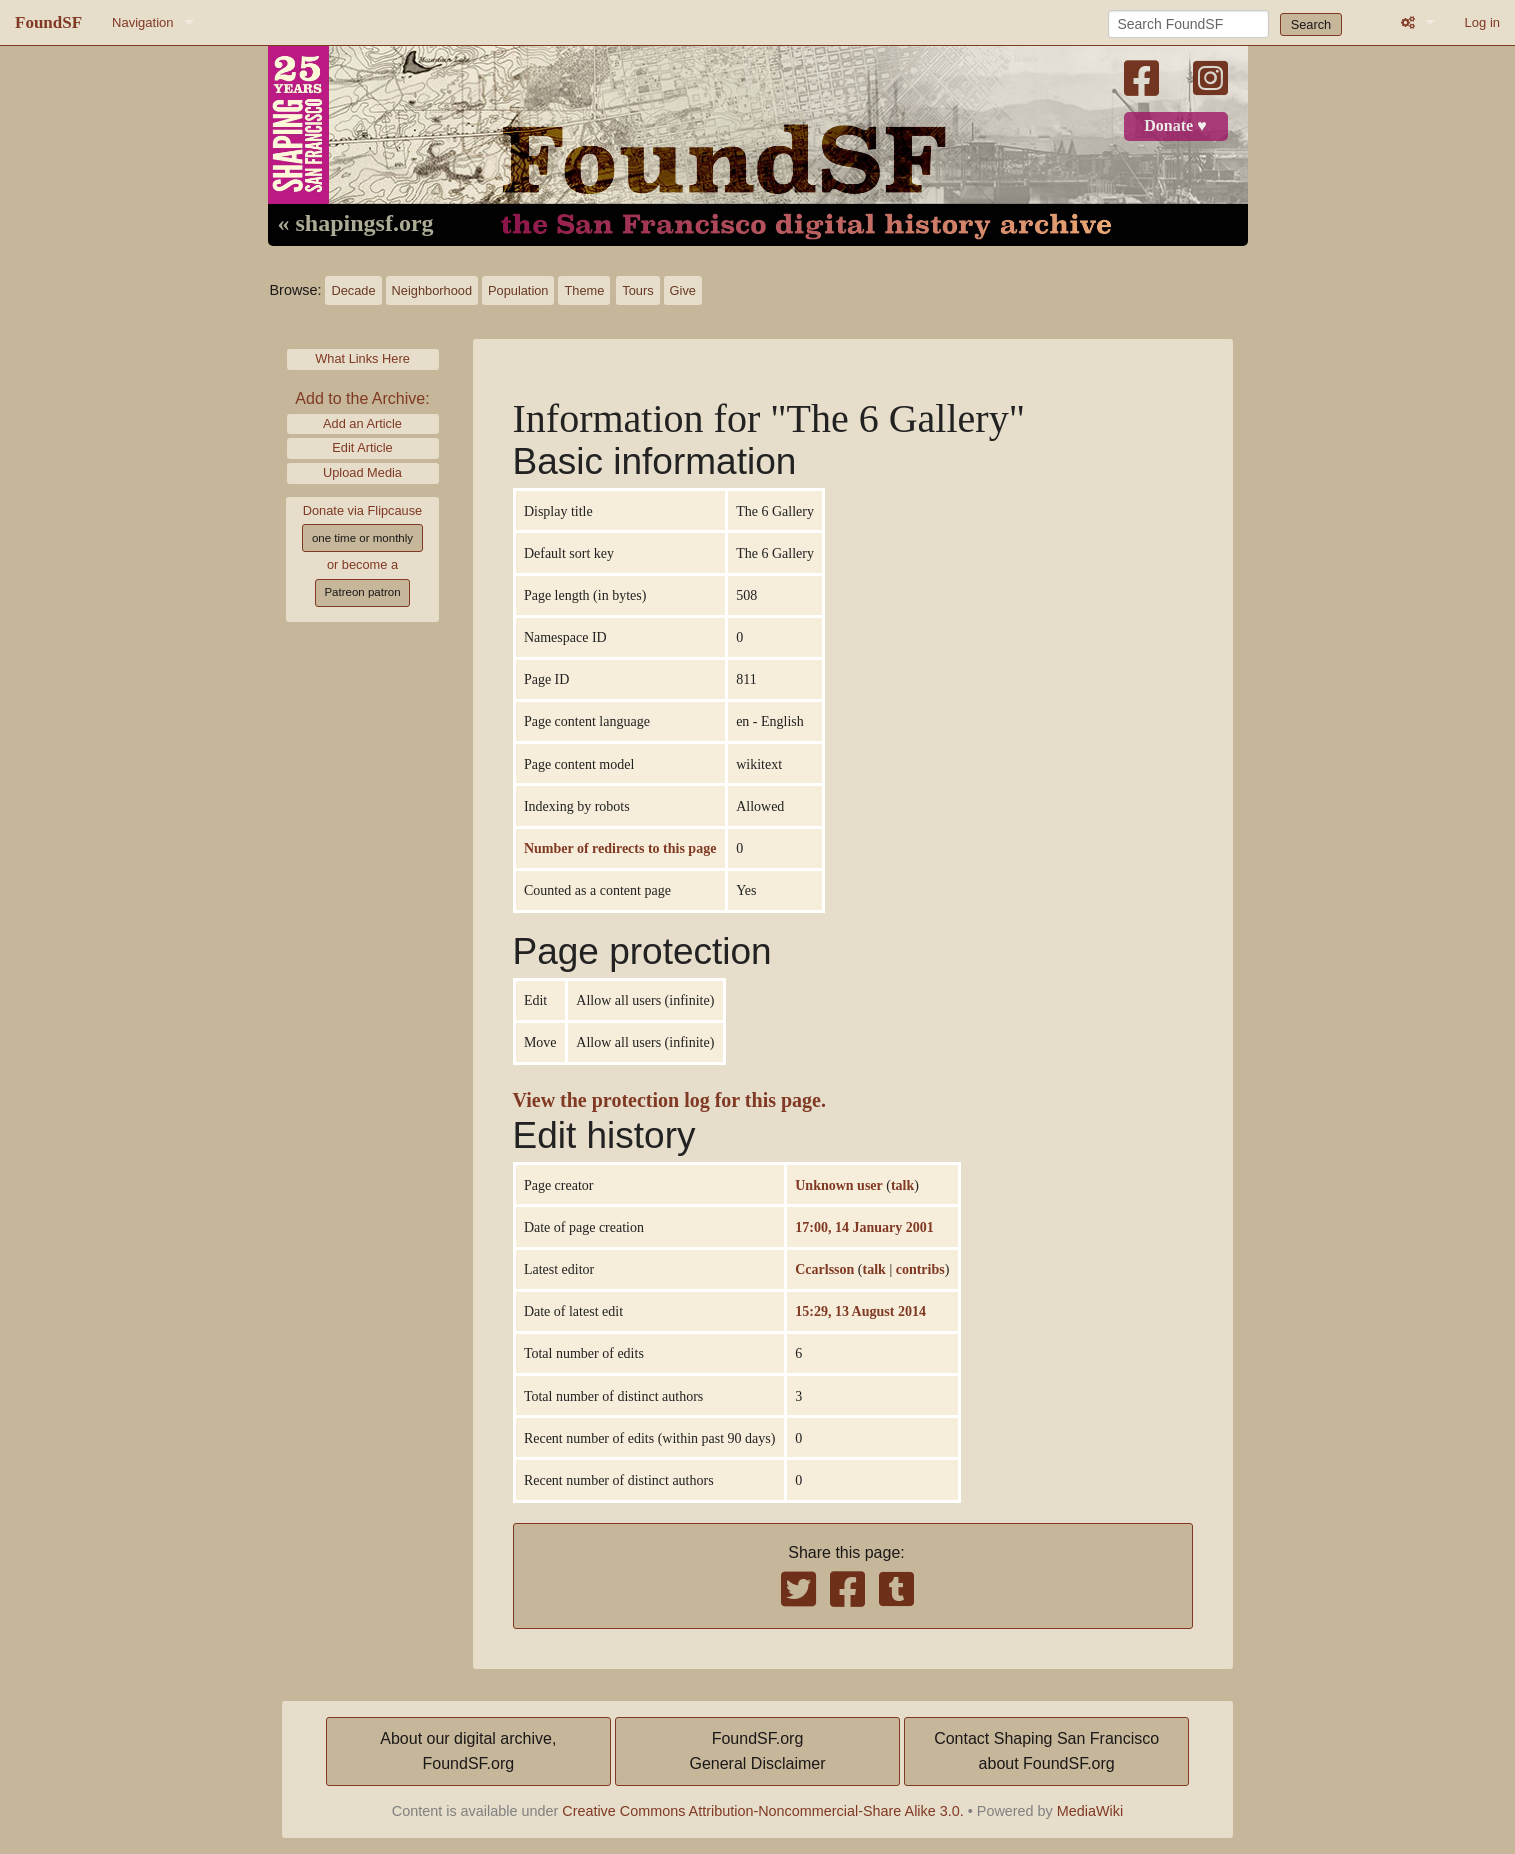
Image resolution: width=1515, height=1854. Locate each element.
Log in (1482, 22)
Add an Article (362, 423)
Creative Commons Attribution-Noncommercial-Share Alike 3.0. (763, 1811)
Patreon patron (362, 592)
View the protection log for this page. (670, 1100)
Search (1311, 24)
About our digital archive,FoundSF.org (468, 1751)
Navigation (142, 22)
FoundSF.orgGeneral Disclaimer (757, 1751)
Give (683, 290)
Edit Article (362, 447)
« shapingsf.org (356, 224)
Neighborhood (432, 290)
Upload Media (362, 472)
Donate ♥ (1175, 126)
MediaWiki (1090, 1811)
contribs (920, 1269)
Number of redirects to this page (620, 848)
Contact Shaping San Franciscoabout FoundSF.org (1046, 1751)
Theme (584, 290)
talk (902, 1185)
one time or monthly (362, 538)
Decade (353, 290)
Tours (637, 290)
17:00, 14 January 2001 (864, 1227)
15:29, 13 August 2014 (860, 1311)
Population (518, 290)
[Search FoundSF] (1188, 24)
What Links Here (362, 358)
